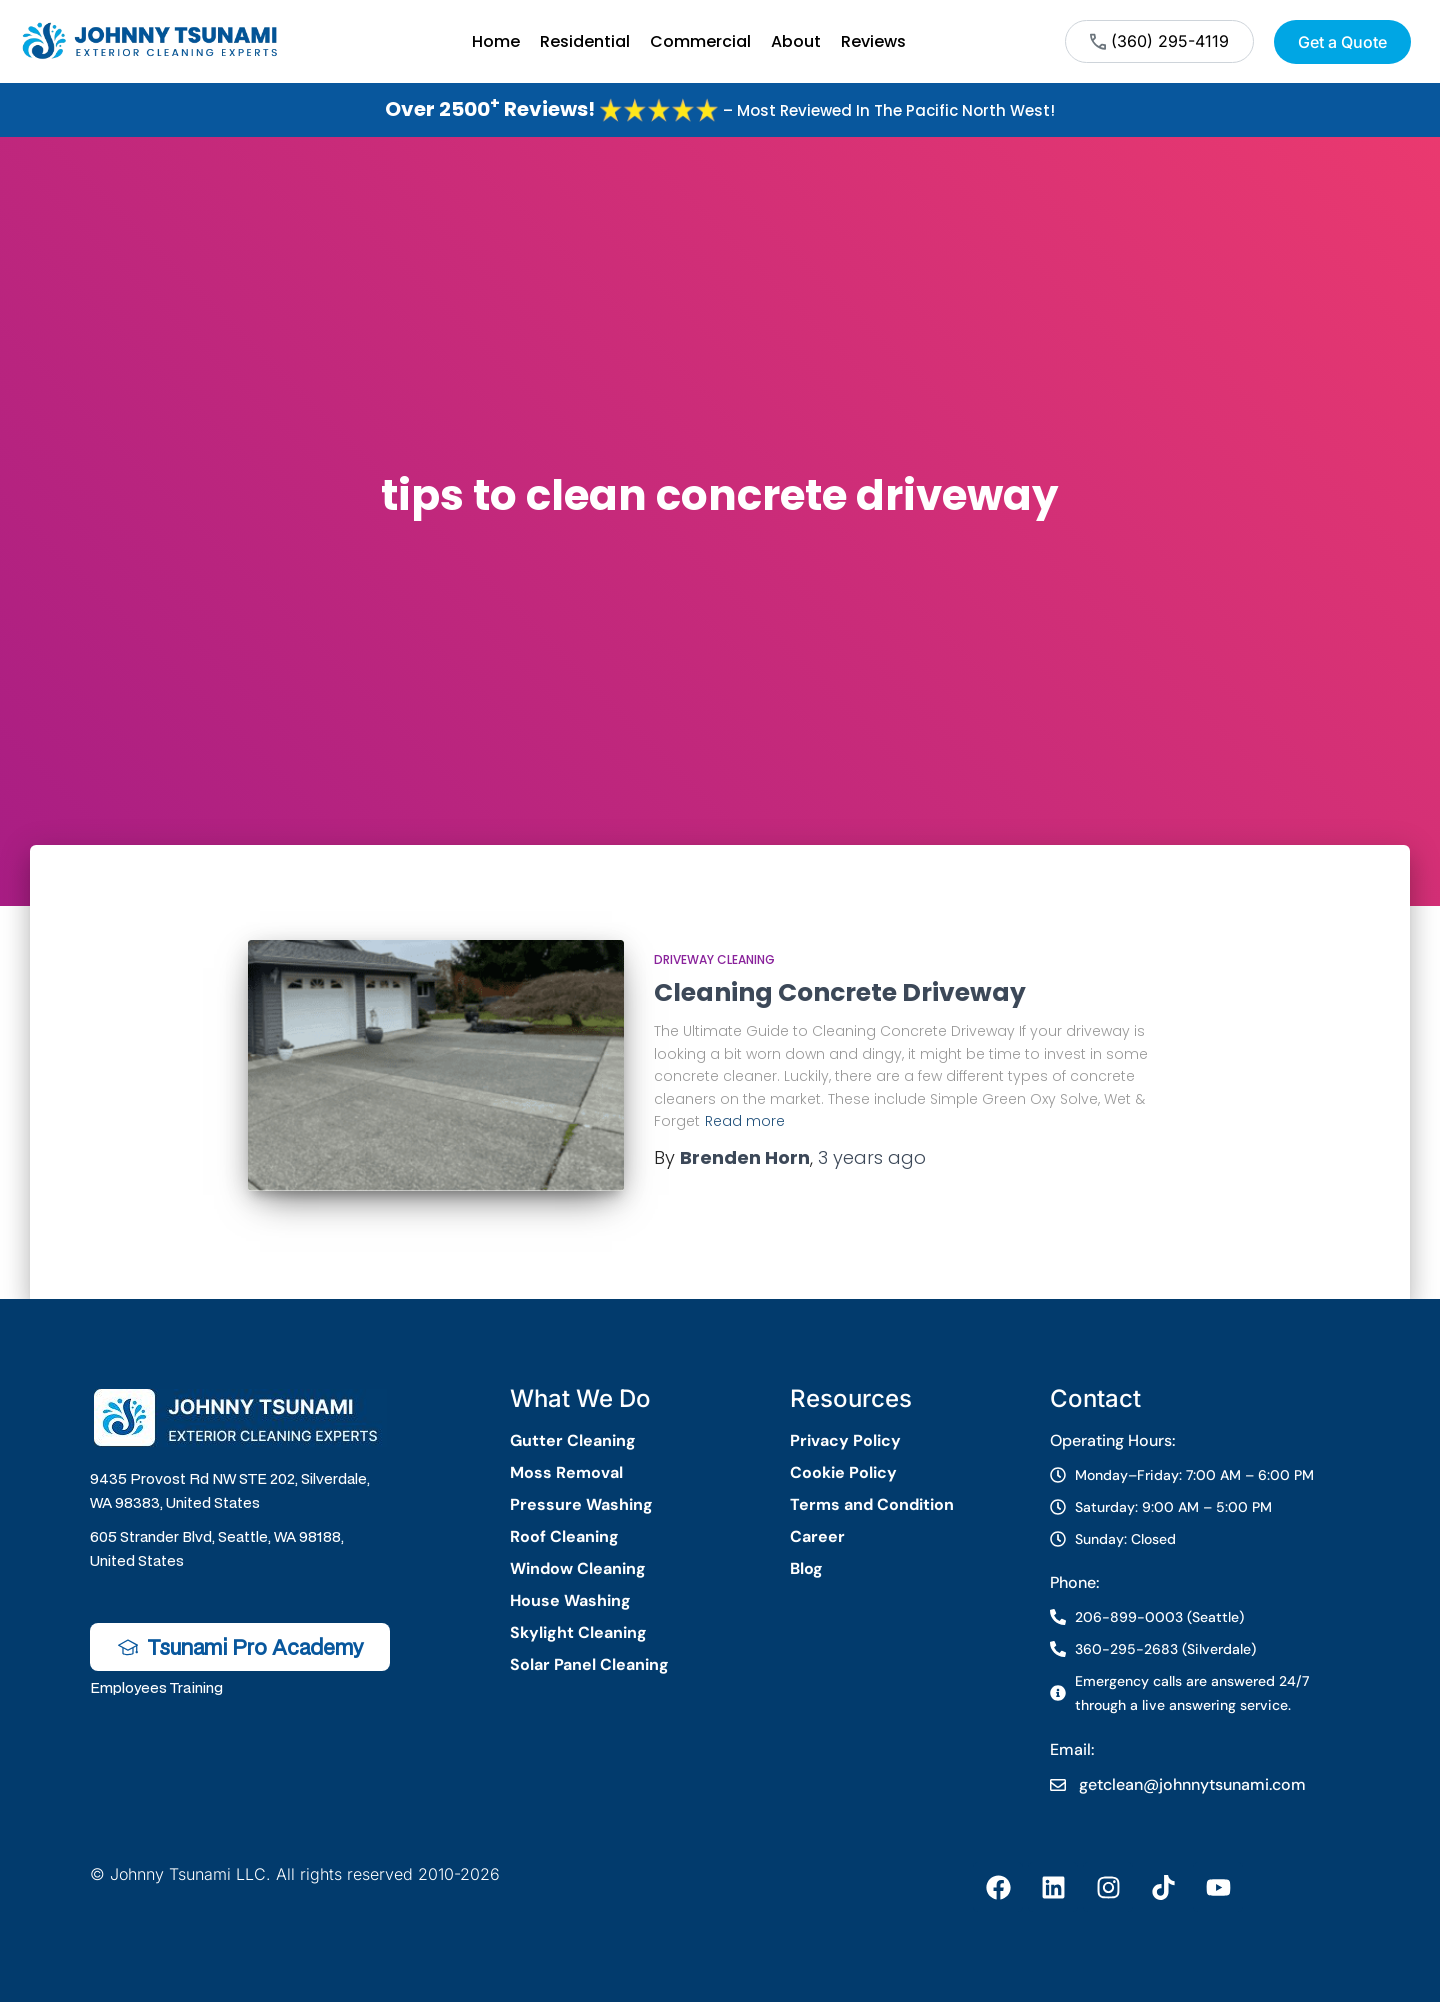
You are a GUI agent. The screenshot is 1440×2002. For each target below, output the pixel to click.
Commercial (700, 41)
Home (496, 41)
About (796, 41)
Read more (745, 1121)
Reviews (873, 41)
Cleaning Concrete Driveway (840, 992)
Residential (585, 41)
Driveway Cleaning (714, 959)
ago (872, 1157)
